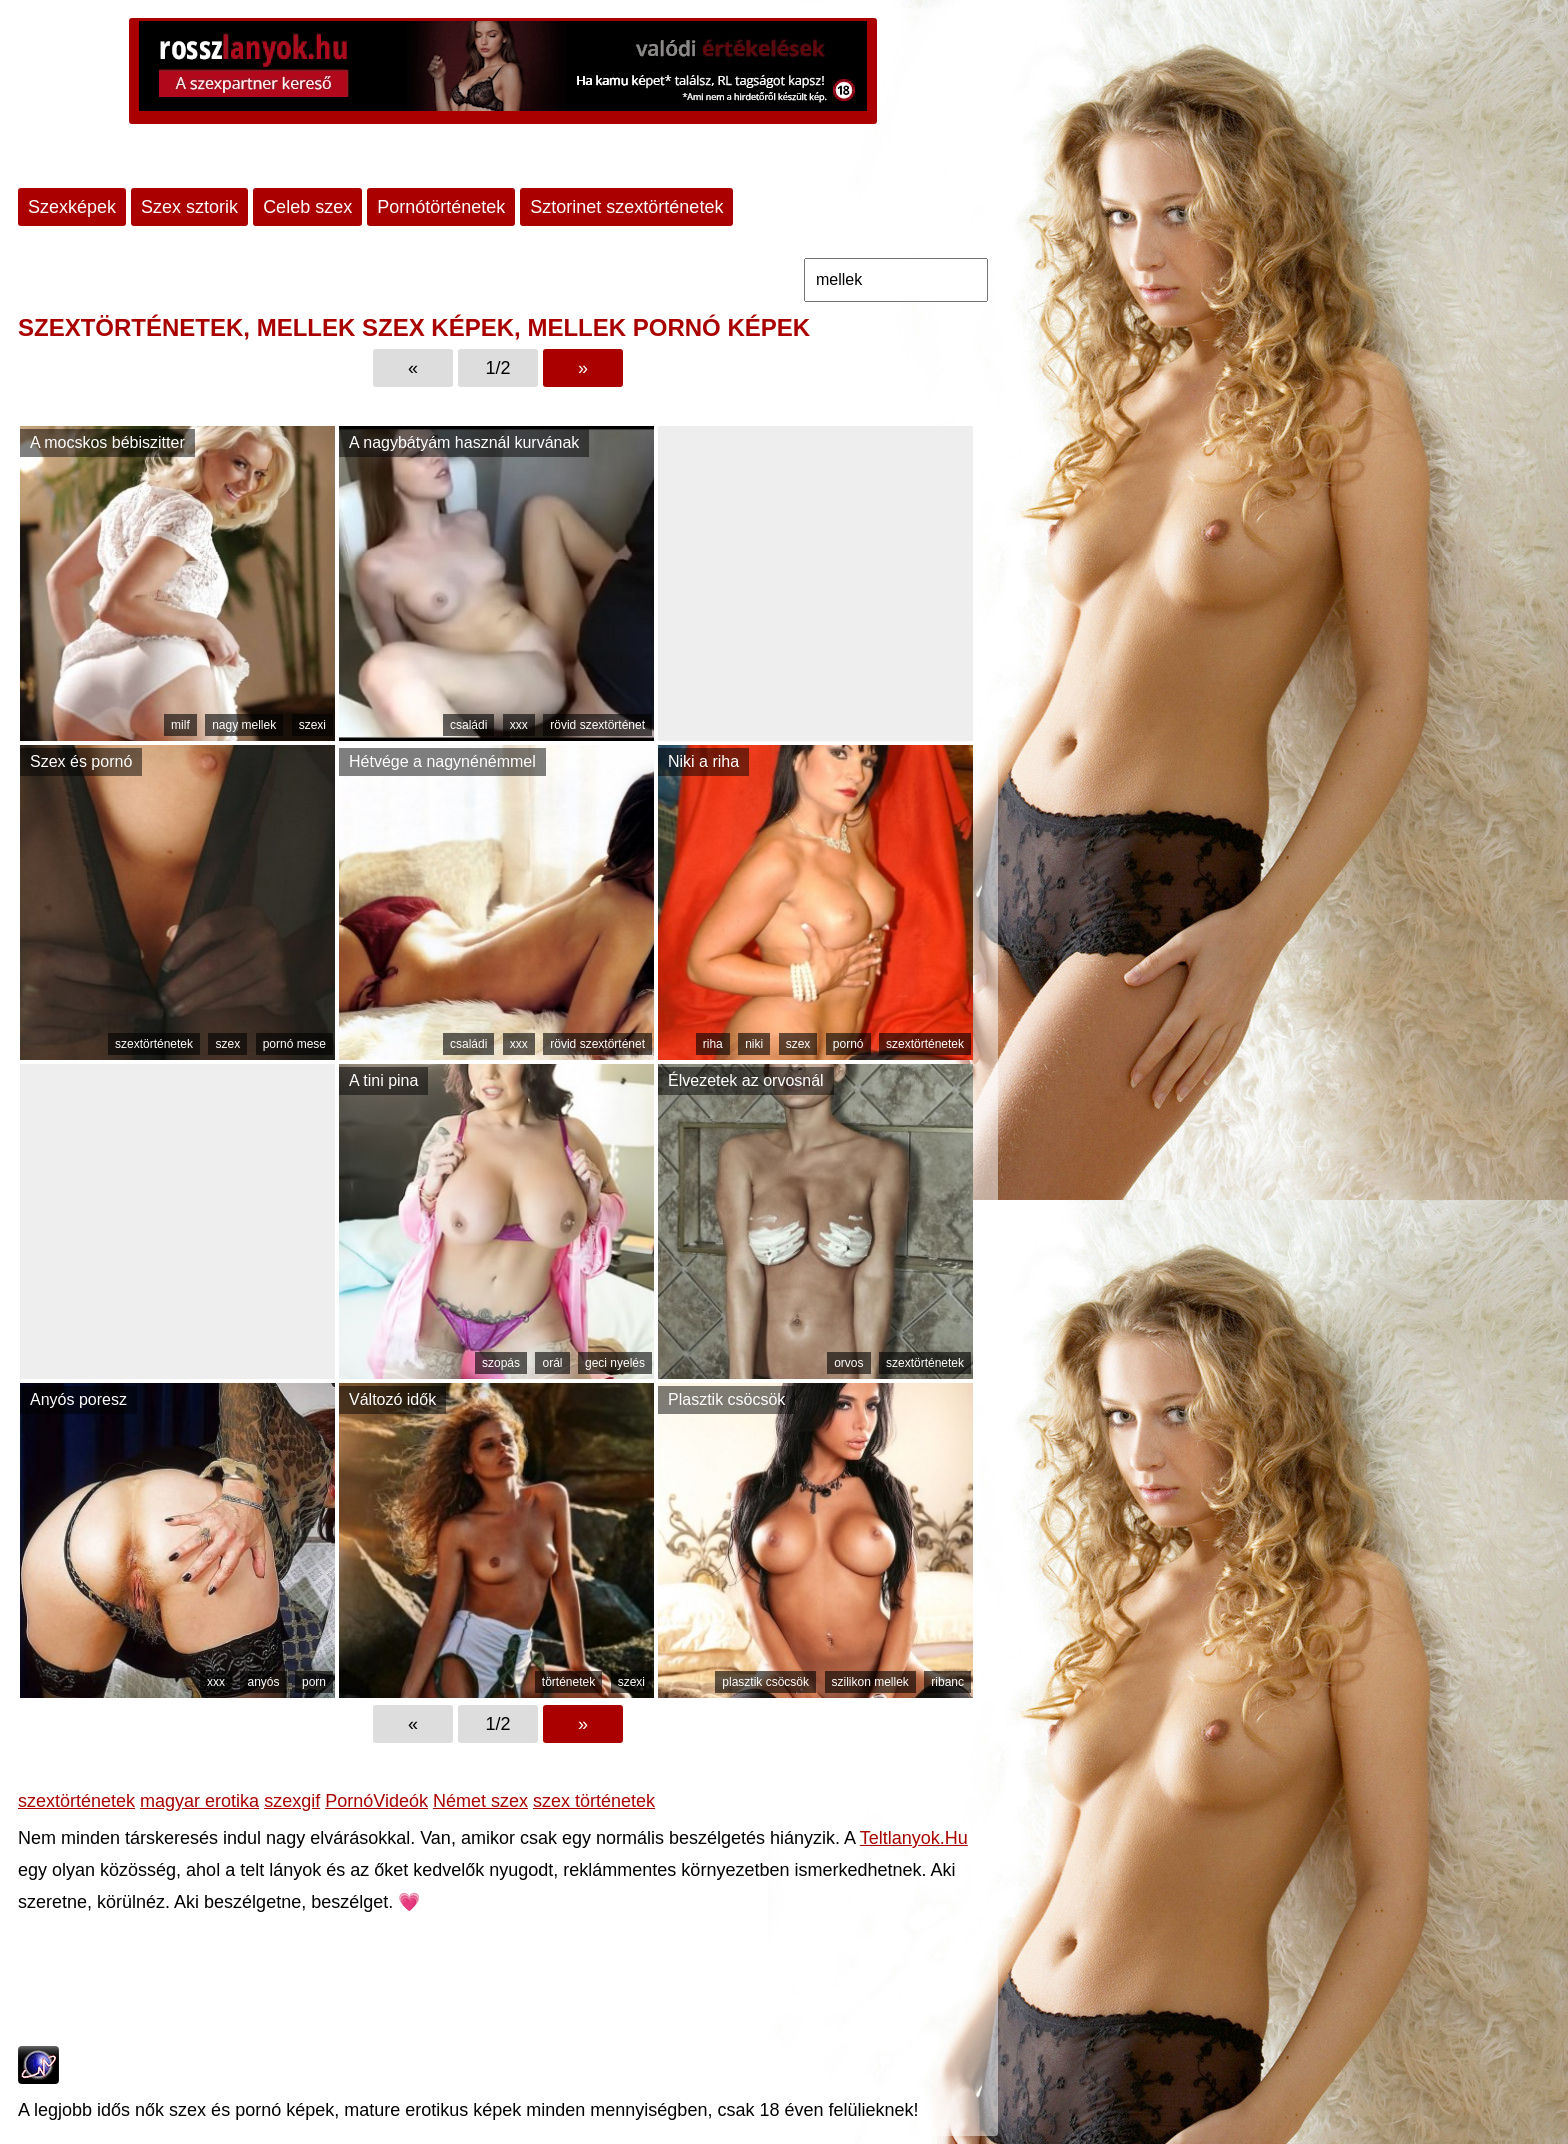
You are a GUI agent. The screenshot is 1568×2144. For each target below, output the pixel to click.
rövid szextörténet (597, 725)
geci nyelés (615, 1363)
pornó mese (294, 1044)
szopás (501, 1363)
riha (713, 1044)
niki (754, 1044)
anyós (263, 1682)
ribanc (947, 1682)
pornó (848, 1044)
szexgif (292, 1801)
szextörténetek (154, 1044)
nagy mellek (244, 725)
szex (227, 1044)
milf (180, 725)
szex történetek (594, 1801)
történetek (568, 1682)
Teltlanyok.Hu (914, 1838)
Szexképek (72, 207)
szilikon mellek (870, 1682)
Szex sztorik (189, 207)
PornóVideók (376, 1801)
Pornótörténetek (441, 207)
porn (314, 1682)
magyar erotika (199, 1801)
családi (468, 725)
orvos (848, 1363)
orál (552, 1363)
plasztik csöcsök (765, 1682)
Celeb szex (307, 207)
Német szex (480, 1801)
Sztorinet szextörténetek (626, 207)
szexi (312, 725)
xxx (519, 725)
